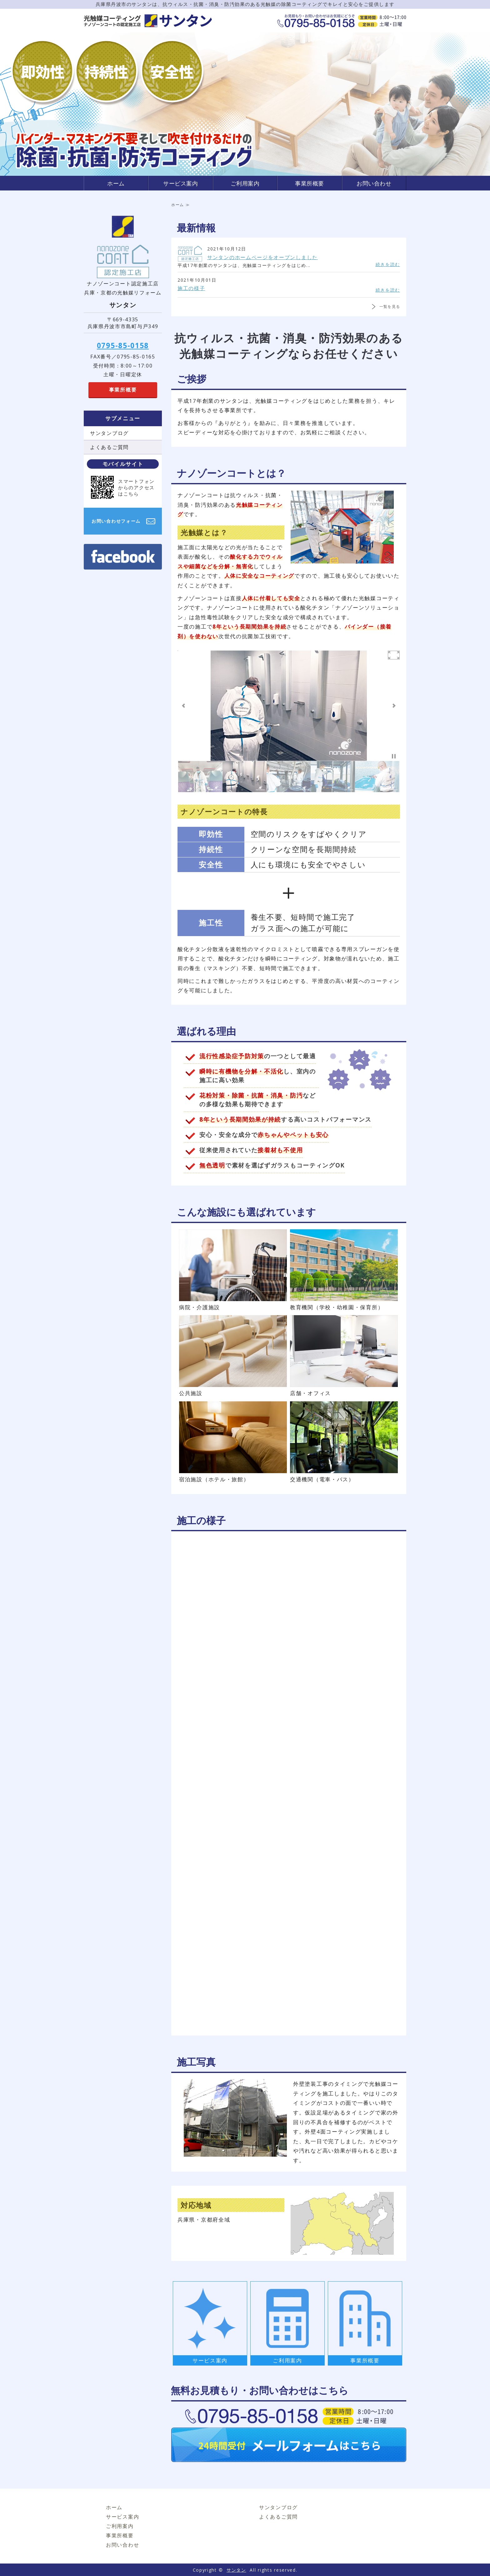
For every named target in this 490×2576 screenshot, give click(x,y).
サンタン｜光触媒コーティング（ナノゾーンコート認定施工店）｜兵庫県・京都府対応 (148, 20)
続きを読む (388, 264)
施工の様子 (191, 288)
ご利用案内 (245, 183)
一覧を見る (389, 306)
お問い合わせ (374, 183)
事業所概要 (309, 183)
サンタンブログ (109, 433)
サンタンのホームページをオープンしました (262, 257)
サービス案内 (180, 183)
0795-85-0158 (123, 345)
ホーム (116, 183)
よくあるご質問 (109, 447)
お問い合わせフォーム (116, 521)
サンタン (236, 2570)
